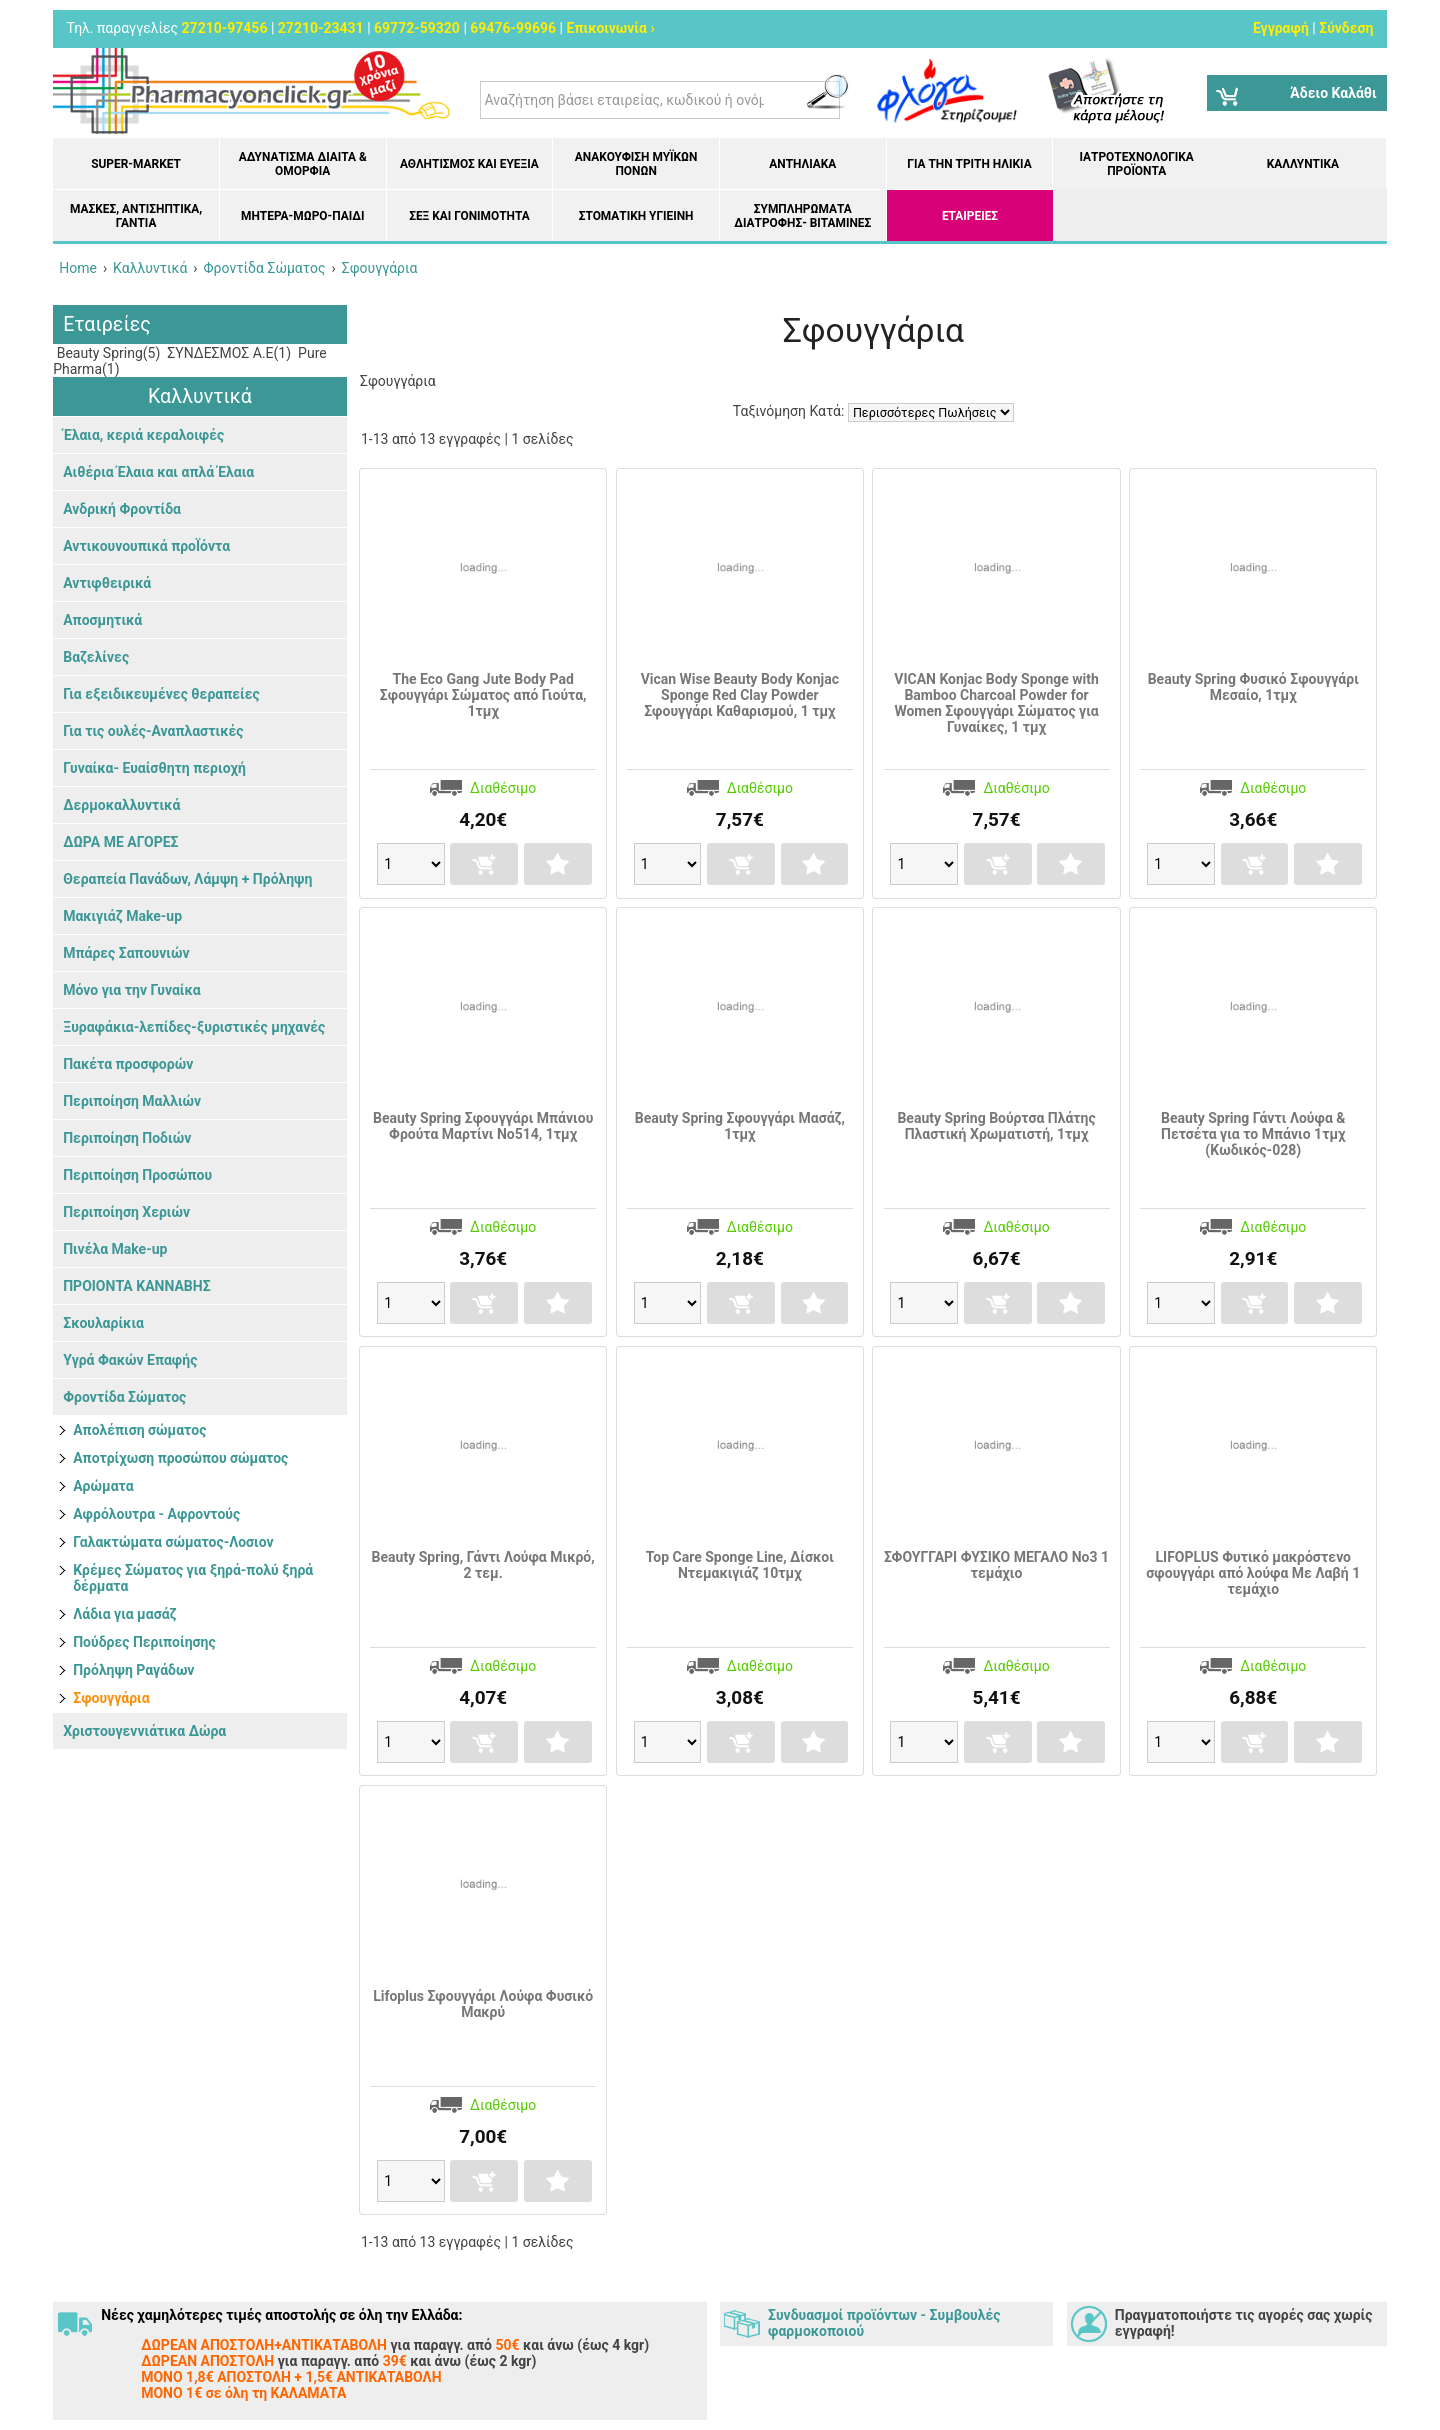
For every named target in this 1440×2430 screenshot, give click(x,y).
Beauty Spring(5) (106, 353)
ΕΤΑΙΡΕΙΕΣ (970, 216)
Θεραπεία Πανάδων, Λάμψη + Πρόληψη (187, 879)
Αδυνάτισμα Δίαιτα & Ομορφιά (303, 164)
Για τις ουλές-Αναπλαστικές (153, 731)
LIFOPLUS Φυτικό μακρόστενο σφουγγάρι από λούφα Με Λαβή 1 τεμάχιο (1253, 1573)
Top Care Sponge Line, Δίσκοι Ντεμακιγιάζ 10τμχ (740, 1565)
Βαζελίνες (96, 657)
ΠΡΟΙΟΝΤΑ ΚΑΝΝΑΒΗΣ (136, 1286)
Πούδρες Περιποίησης (144, 1642)
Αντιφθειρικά (107, 583)
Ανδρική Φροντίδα (122, 509)
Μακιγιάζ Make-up (122, 916)
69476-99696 (513, 28)
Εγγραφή (1281, 28)
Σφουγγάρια (111, 1698)
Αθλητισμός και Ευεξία (469, 164)
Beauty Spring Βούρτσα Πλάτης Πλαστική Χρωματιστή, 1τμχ (996, 1126)
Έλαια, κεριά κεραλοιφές (143, 435)
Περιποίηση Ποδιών (127, 1138)
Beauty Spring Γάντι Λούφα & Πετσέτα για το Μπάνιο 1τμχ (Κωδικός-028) (1253, 1134)
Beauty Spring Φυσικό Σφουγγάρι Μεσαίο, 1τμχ (1253, 687)
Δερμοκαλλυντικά (121, 805)
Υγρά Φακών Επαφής (130, 1360)
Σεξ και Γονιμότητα (469, 216)
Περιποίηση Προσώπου (137, 1175)
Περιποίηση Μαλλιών (132, 1101)
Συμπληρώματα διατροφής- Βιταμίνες (802, 216)
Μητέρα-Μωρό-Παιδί (302, 216)
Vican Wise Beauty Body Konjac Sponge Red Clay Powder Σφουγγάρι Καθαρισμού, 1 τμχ (740, 695)
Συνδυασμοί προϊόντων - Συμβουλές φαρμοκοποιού (884, 2323)
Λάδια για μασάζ (124, 1614)
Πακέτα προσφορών (128, 1064)
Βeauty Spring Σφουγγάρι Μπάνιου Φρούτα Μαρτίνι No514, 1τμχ (483, 1126)
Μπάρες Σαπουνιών (126, 953)
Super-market (136, 164)
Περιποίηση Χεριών (126, 1212)
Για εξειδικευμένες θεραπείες (161, 694)
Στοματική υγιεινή (636, 216)
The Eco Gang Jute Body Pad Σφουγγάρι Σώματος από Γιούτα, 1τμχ (483, 695)
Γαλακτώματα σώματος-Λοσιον (173, 1542)
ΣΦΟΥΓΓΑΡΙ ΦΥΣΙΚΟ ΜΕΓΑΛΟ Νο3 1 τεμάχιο (996, 1565)
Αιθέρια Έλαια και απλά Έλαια (158, 472)
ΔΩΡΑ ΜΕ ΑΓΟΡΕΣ (120, 842)
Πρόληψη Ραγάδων (133, 1670)
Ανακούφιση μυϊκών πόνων (636, 164)
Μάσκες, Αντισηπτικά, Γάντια (136, 216)
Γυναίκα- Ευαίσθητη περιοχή (154, 768)
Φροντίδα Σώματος (124, 1397)
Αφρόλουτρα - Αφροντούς (156, 1514)
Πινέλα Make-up (115, 1249)
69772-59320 (417, 28)
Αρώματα (103, 1486)
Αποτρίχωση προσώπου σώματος (180, 1458)
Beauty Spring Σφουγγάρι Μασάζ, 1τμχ (740, 1126)
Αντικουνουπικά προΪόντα (146, 546)
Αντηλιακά (802, 164)
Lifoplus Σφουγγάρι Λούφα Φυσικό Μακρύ (483, 2004)
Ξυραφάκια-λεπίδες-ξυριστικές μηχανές (194, 1027)
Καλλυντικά (1303, 164)
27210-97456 (225, 28)
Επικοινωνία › (611, 28)
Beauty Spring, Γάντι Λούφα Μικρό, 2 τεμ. (483, 1565)
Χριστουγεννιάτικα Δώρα (144, 1731)
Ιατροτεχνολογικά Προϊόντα (1137, 164)
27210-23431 (321, 28)
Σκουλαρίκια (103, 1323)
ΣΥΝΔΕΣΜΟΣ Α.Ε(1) (227, 353)
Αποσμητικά (102, 620)
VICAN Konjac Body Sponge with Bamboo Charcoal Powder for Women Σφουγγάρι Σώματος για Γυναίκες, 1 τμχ (996, 703)
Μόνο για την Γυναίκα (131, 990)
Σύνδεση (1346, 28)
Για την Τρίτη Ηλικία (969, 164)
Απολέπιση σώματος (139, 1430)
